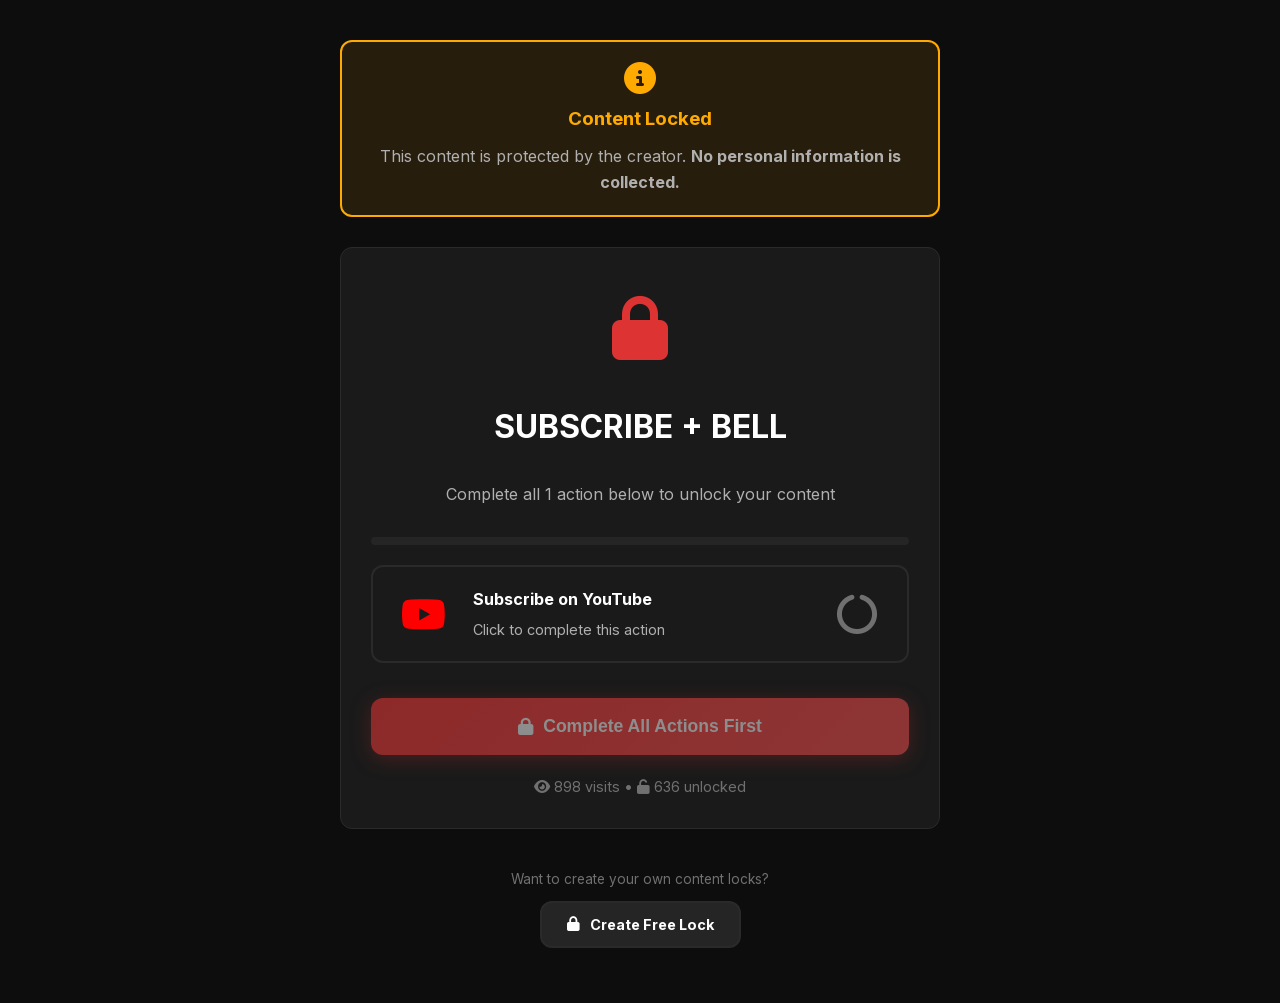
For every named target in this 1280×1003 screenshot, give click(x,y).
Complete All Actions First (640, 726)
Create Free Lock (640, 924)
